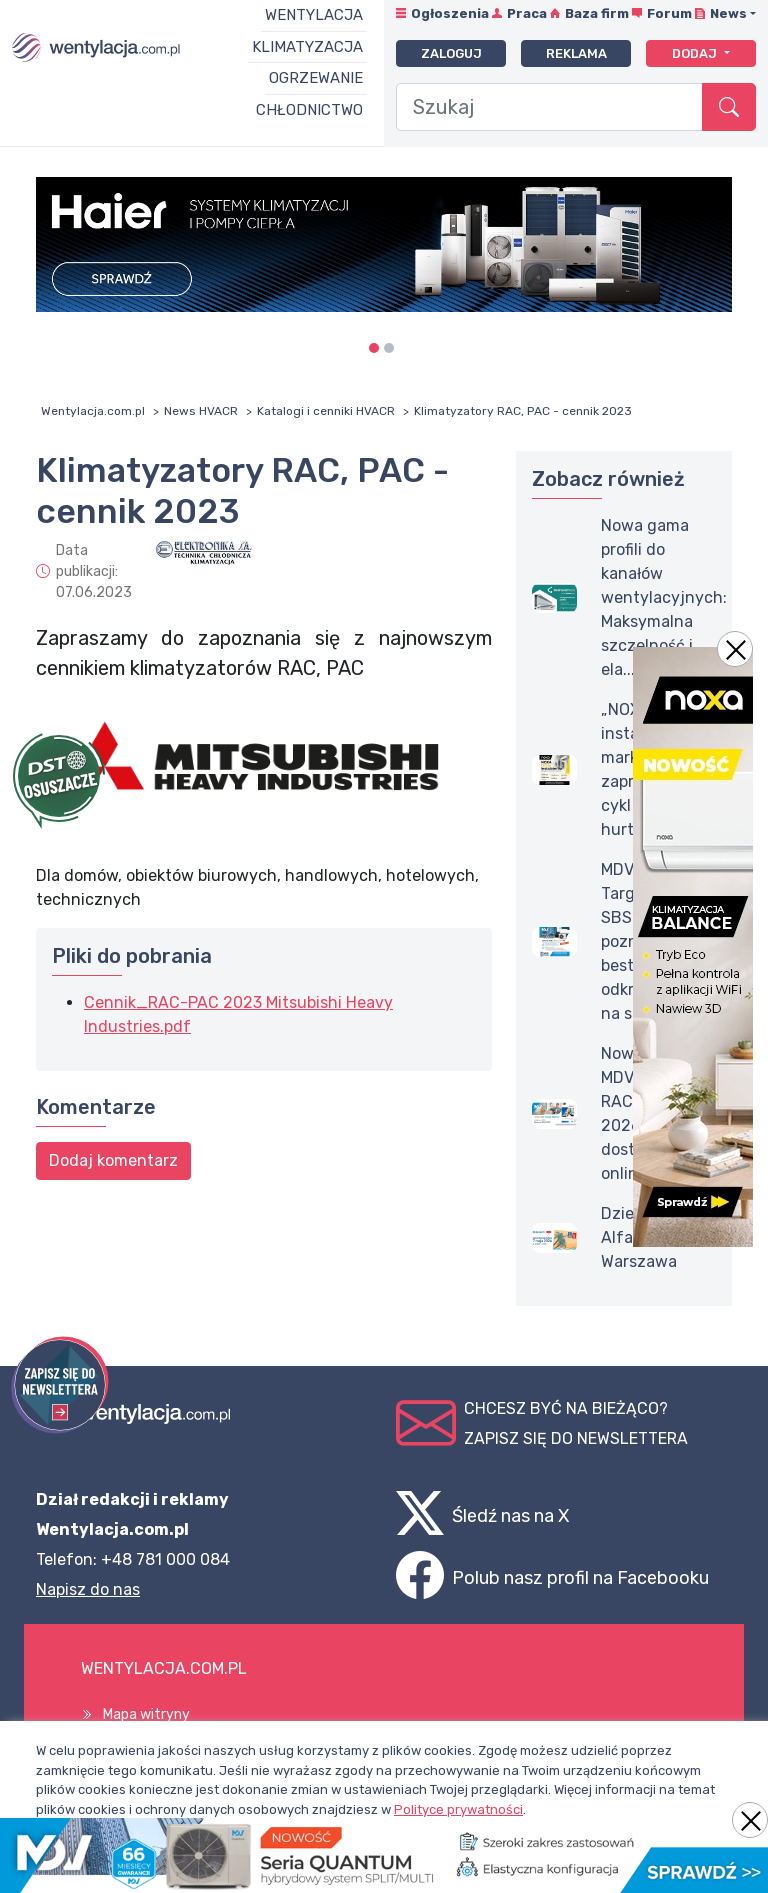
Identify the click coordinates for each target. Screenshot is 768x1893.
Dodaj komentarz (113, 1160)
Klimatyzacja (307, 47)
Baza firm (597, 13)
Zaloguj (451, 53)
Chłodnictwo (309, 110)
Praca (527, 13)
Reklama (576, 53)
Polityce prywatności (458, 1809)
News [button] (728, 13)
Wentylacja (314, 15)
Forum (669, 13)
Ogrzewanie (316, 78)
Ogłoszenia (450, 13)
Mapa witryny (146, 1714)
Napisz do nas (88, 1589)
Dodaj (696, 53)
